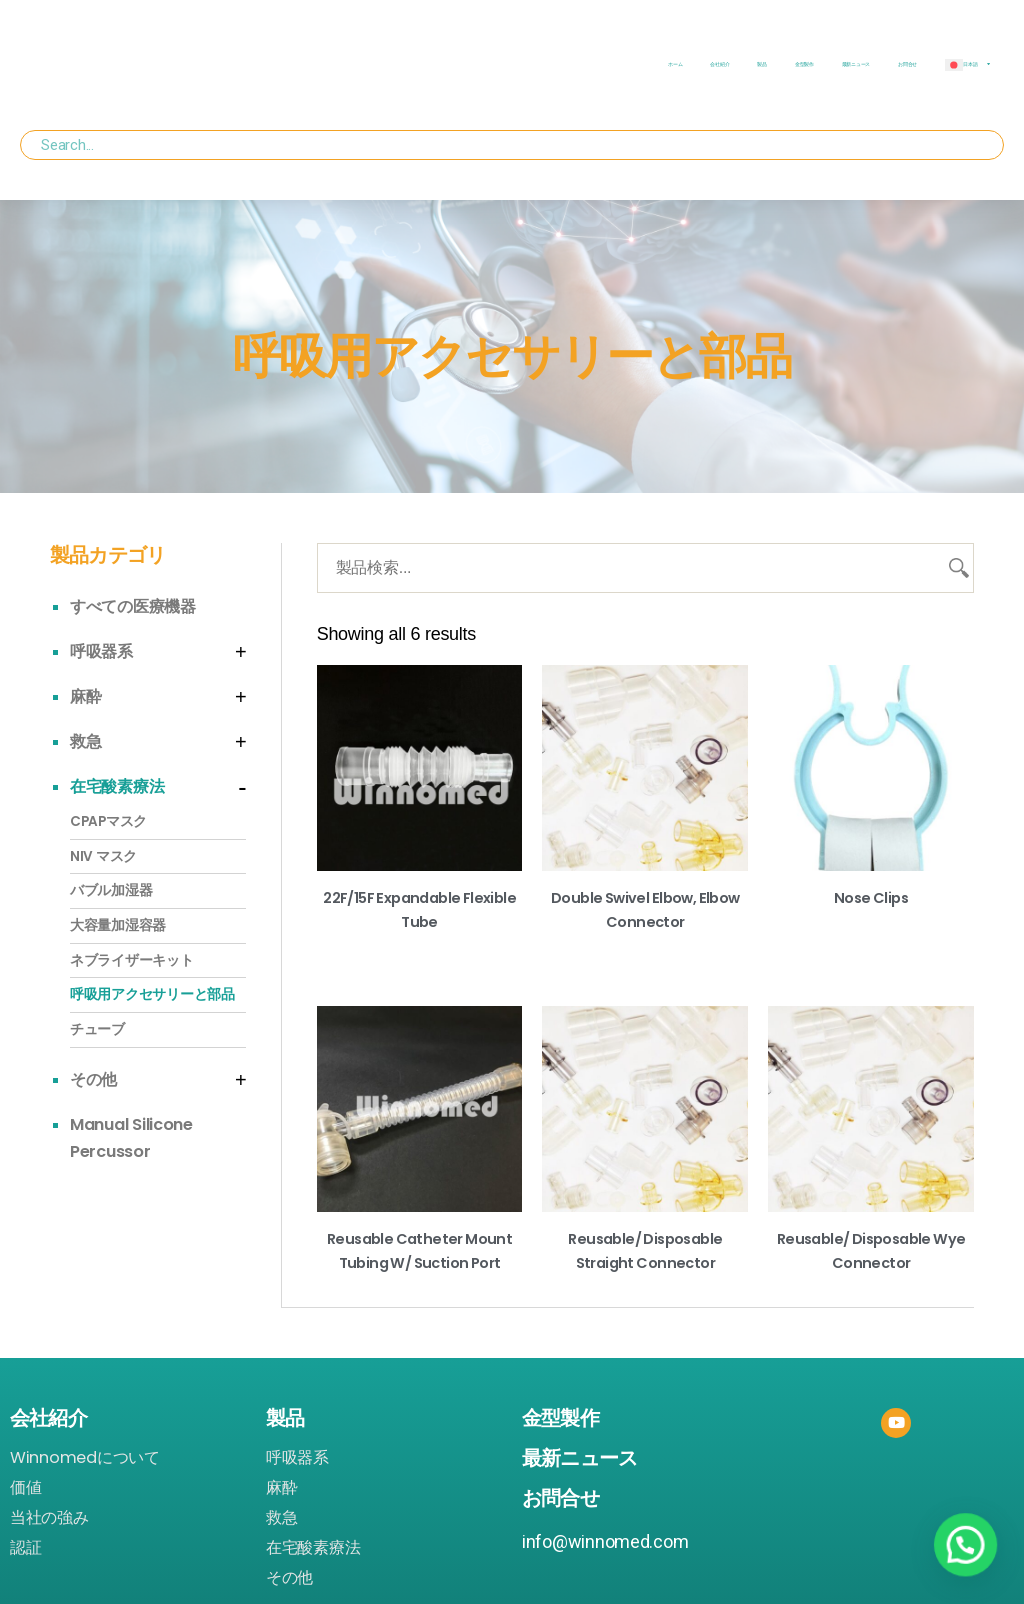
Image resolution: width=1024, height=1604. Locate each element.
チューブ (97, 1029)
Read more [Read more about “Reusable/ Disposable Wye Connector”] (871, 1294)
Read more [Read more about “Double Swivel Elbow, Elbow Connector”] (645, 953)
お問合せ (907, 64)
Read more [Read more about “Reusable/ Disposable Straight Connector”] (645, 1294)
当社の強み (49, 1517)
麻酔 (85, 696)
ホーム (675, 64)
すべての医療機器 (133, 606)
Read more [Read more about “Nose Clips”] (871, 929)
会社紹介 (719, 64)
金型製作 (804, 64)
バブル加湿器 (111, 890)
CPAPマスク (108, 821)
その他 (93, 1079)
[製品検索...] (645, 568)
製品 (761, 64)
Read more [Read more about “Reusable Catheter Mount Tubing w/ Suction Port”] (419, 1294)
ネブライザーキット (132, 960)
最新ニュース (856, 64)
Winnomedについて (85, 1457)
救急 (85, 741)
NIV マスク (103, 856)
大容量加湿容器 (118, 925)
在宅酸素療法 (117, 786)
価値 (25, 1487)
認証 (25, 1547)
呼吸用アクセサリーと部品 (152, 994)
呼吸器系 (101, 651)
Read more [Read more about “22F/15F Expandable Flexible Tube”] (419, 953)
